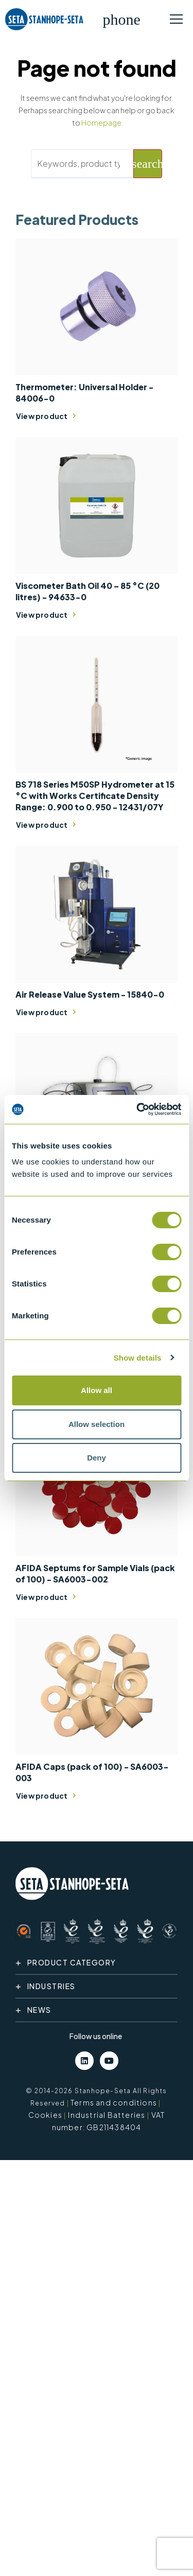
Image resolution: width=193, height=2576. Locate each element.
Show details (138, 1357)
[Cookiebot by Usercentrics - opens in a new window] (137, 1109)
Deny (96, 1457)
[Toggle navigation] (176, 19)
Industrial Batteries (106, 2114)
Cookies (45, 2114)
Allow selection (96, 1424)
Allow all (96, 1390)
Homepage (101, 122)
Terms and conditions (114, 2102)
